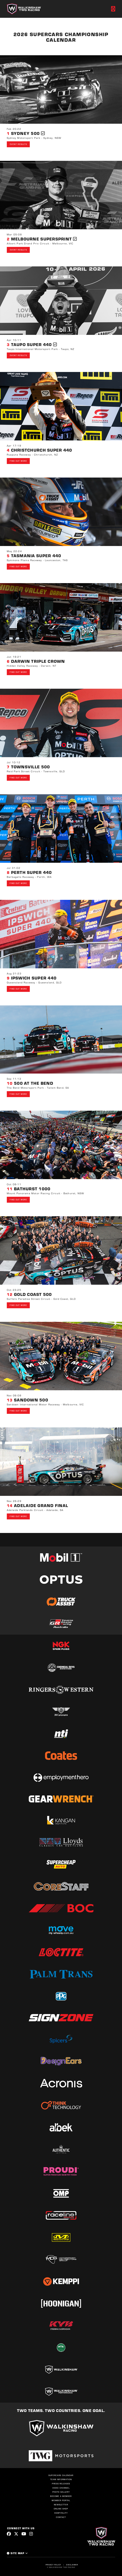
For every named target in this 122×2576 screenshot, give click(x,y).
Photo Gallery (61, 2492)
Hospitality (61, 2513)
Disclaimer (72, 2565)
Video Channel (61, 2488)
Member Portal (61, 2500)
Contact (61, 2517)
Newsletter (61, 2504)
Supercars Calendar (61, 2475)
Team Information (61, 2479)
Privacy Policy (53, 2565)
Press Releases (61, 2483)
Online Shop (61, 2509)
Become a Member (61, 2496)
